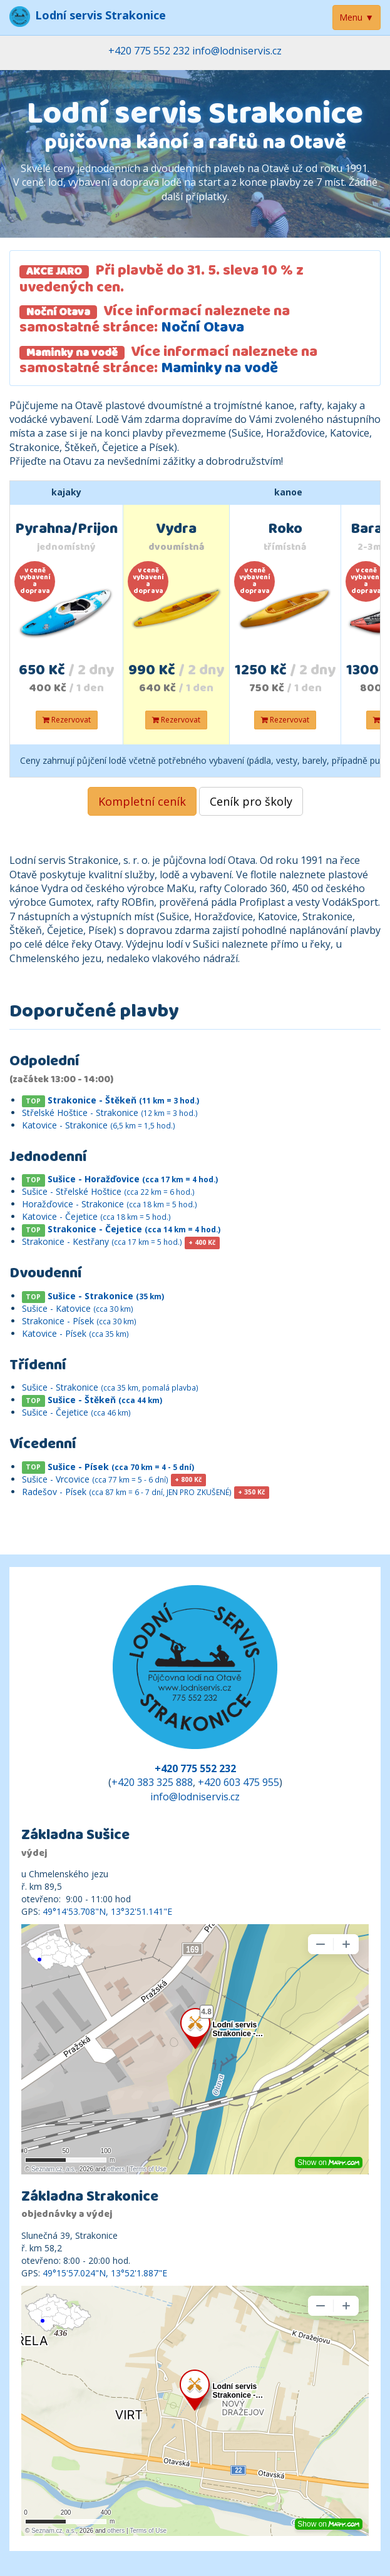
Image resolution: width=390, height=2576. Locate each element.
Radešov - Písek (127, 1492)
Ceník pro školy (251, 801)
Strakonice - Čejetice (134, 1229)
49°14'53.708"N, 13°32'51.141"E (107, 1911)
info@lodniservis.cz (237, 51)
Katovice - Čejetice (96, 1216)
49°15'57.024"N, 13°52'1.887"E (105, 2273)
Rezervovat (67, 719)
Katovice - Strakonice (98, 1125)
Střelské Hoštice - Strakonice (110, 1112)
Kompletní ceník (142, 801)
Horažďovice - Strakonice (109, 1204)
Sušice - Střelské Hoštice (108, 1191)
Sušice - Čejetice (76, 1412)
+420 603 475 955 (238, 1782)
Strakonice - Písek (79, 1321)
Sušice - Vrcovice (95, 1479)
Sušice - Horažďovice (133, 1179)
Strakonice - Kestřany (102, 1241)
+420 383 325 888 (152, 1782)
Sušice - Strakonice (106, 1296)
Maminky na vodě (219, 370)
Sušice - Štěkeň (105, 1400)
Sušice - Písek (121, 1467)
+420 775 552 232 (149, 51)
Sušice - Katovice (77, 1308)
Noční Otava (202, 329)
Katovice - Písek (75, 1333)
